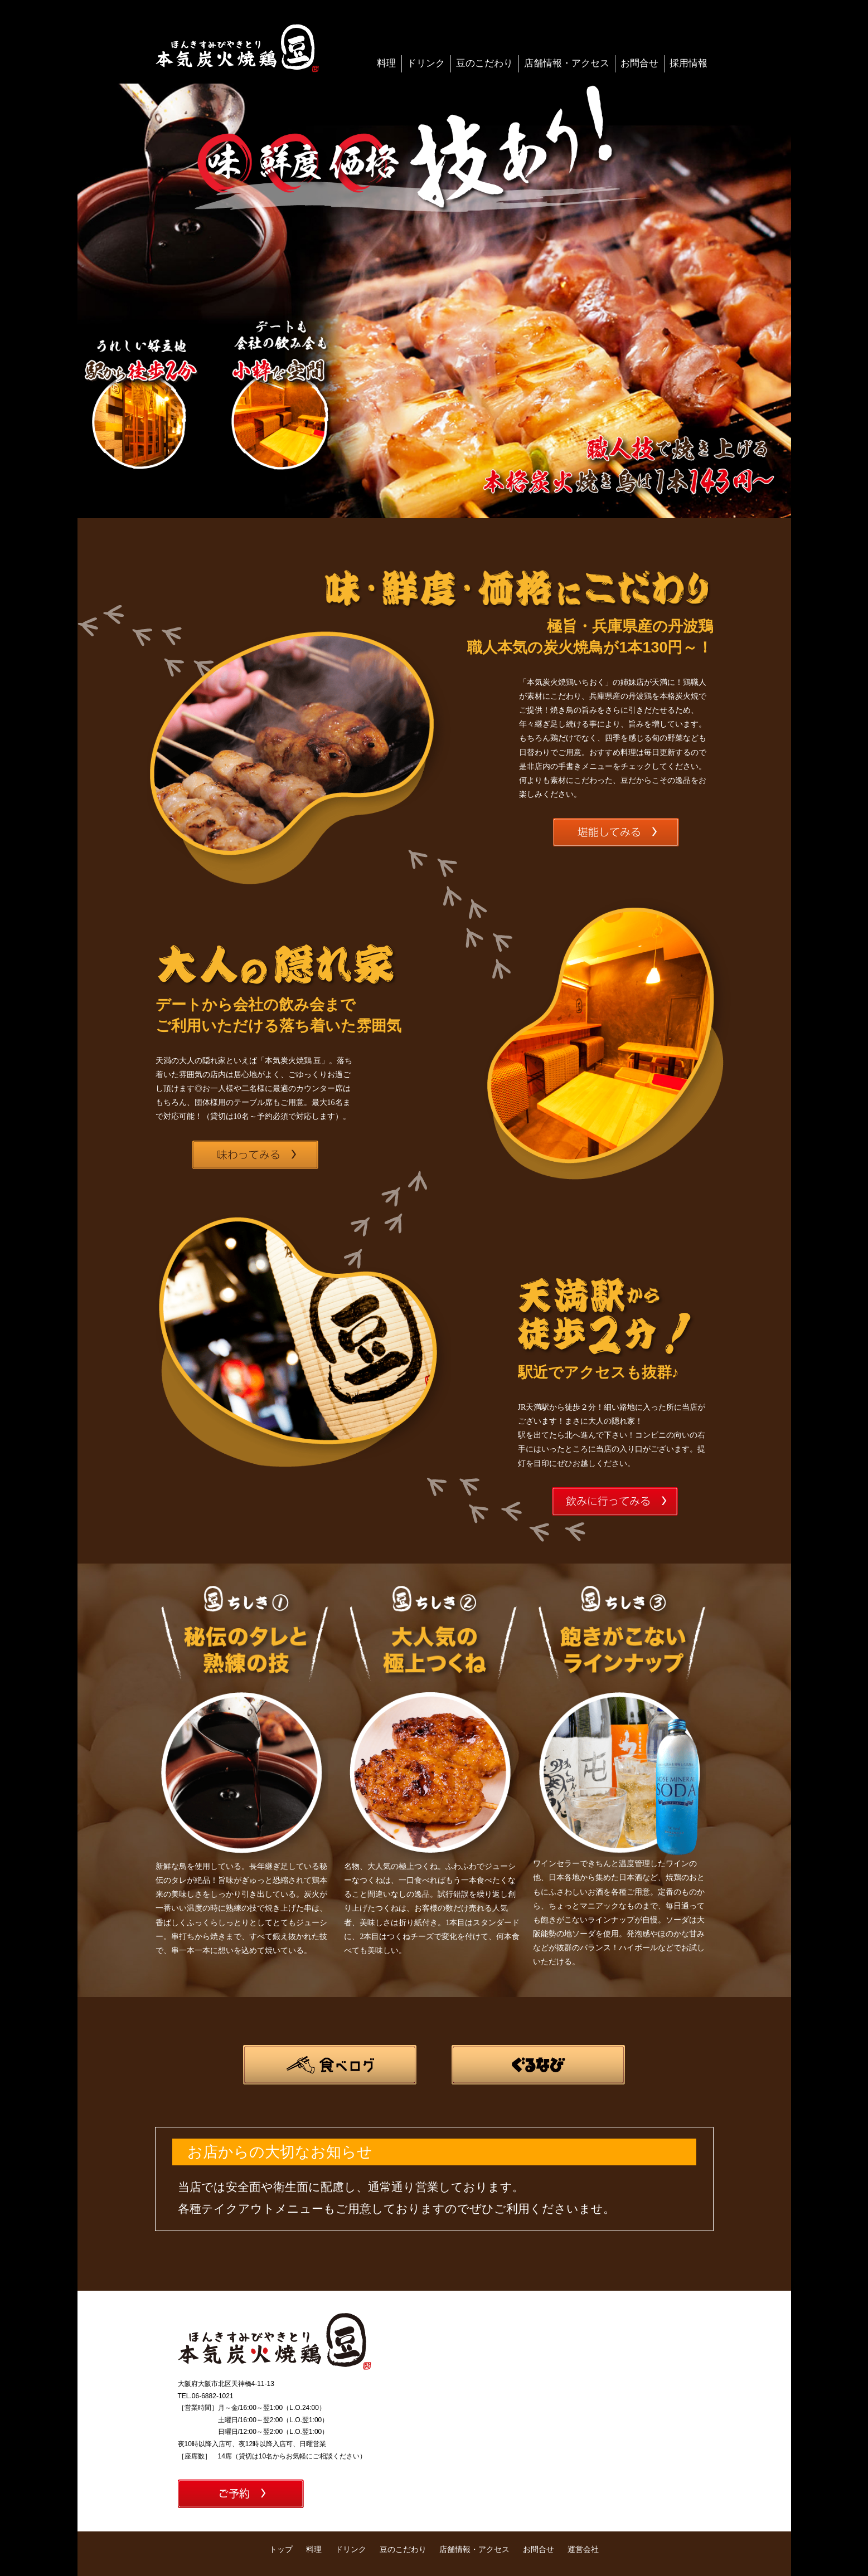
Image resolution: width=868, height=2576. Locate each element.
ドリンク (426, 63)
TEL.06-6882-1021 (206, 2396)
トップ (281, 2549)
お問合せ (639, 63)
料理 (386, 63)
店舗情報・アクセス (566, 63)
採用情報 (688, 63)
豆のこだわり (484, 63)
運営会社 (583, 2549)
